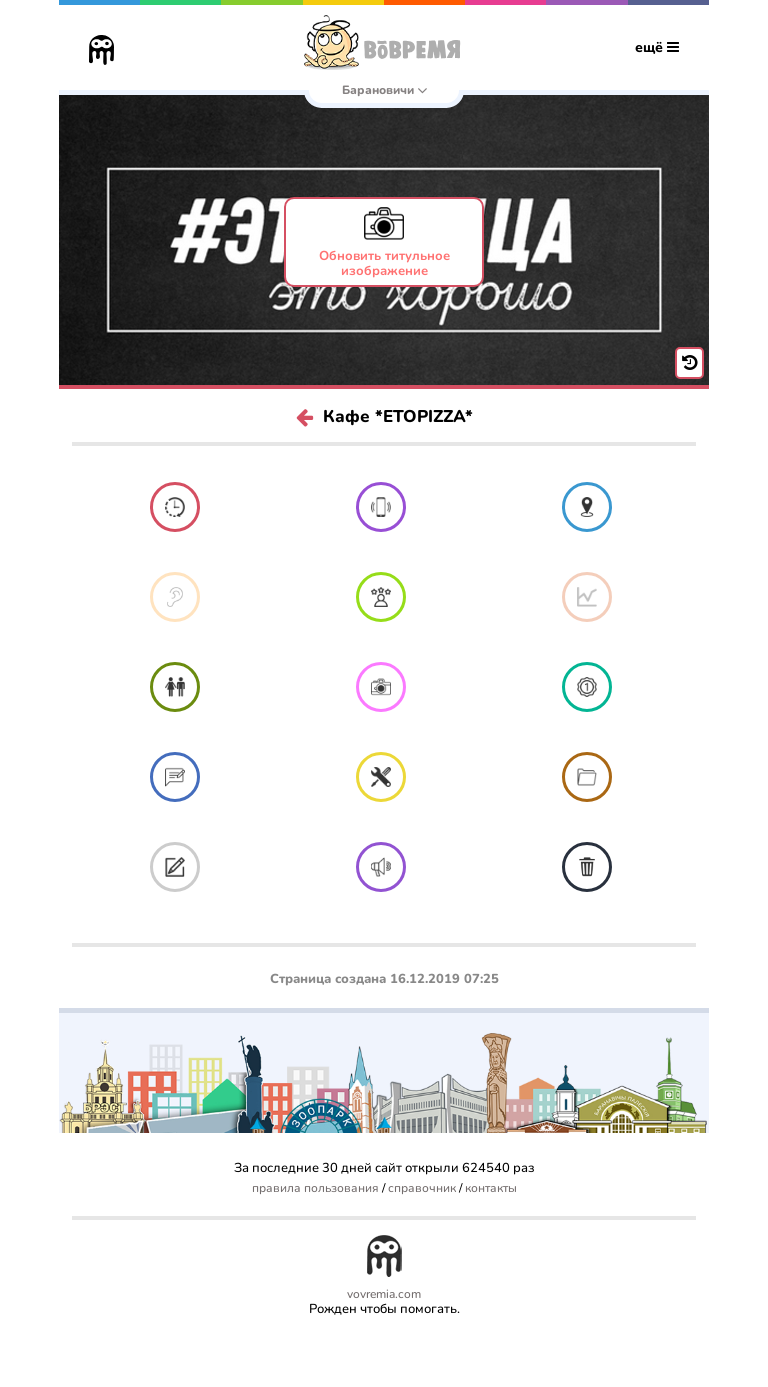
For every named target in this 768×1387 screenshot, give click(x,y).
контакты (491, 1188)
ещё (657, 47)
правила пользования (315, 1188)
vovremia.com (384, 1294)
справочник (422, 1188)
